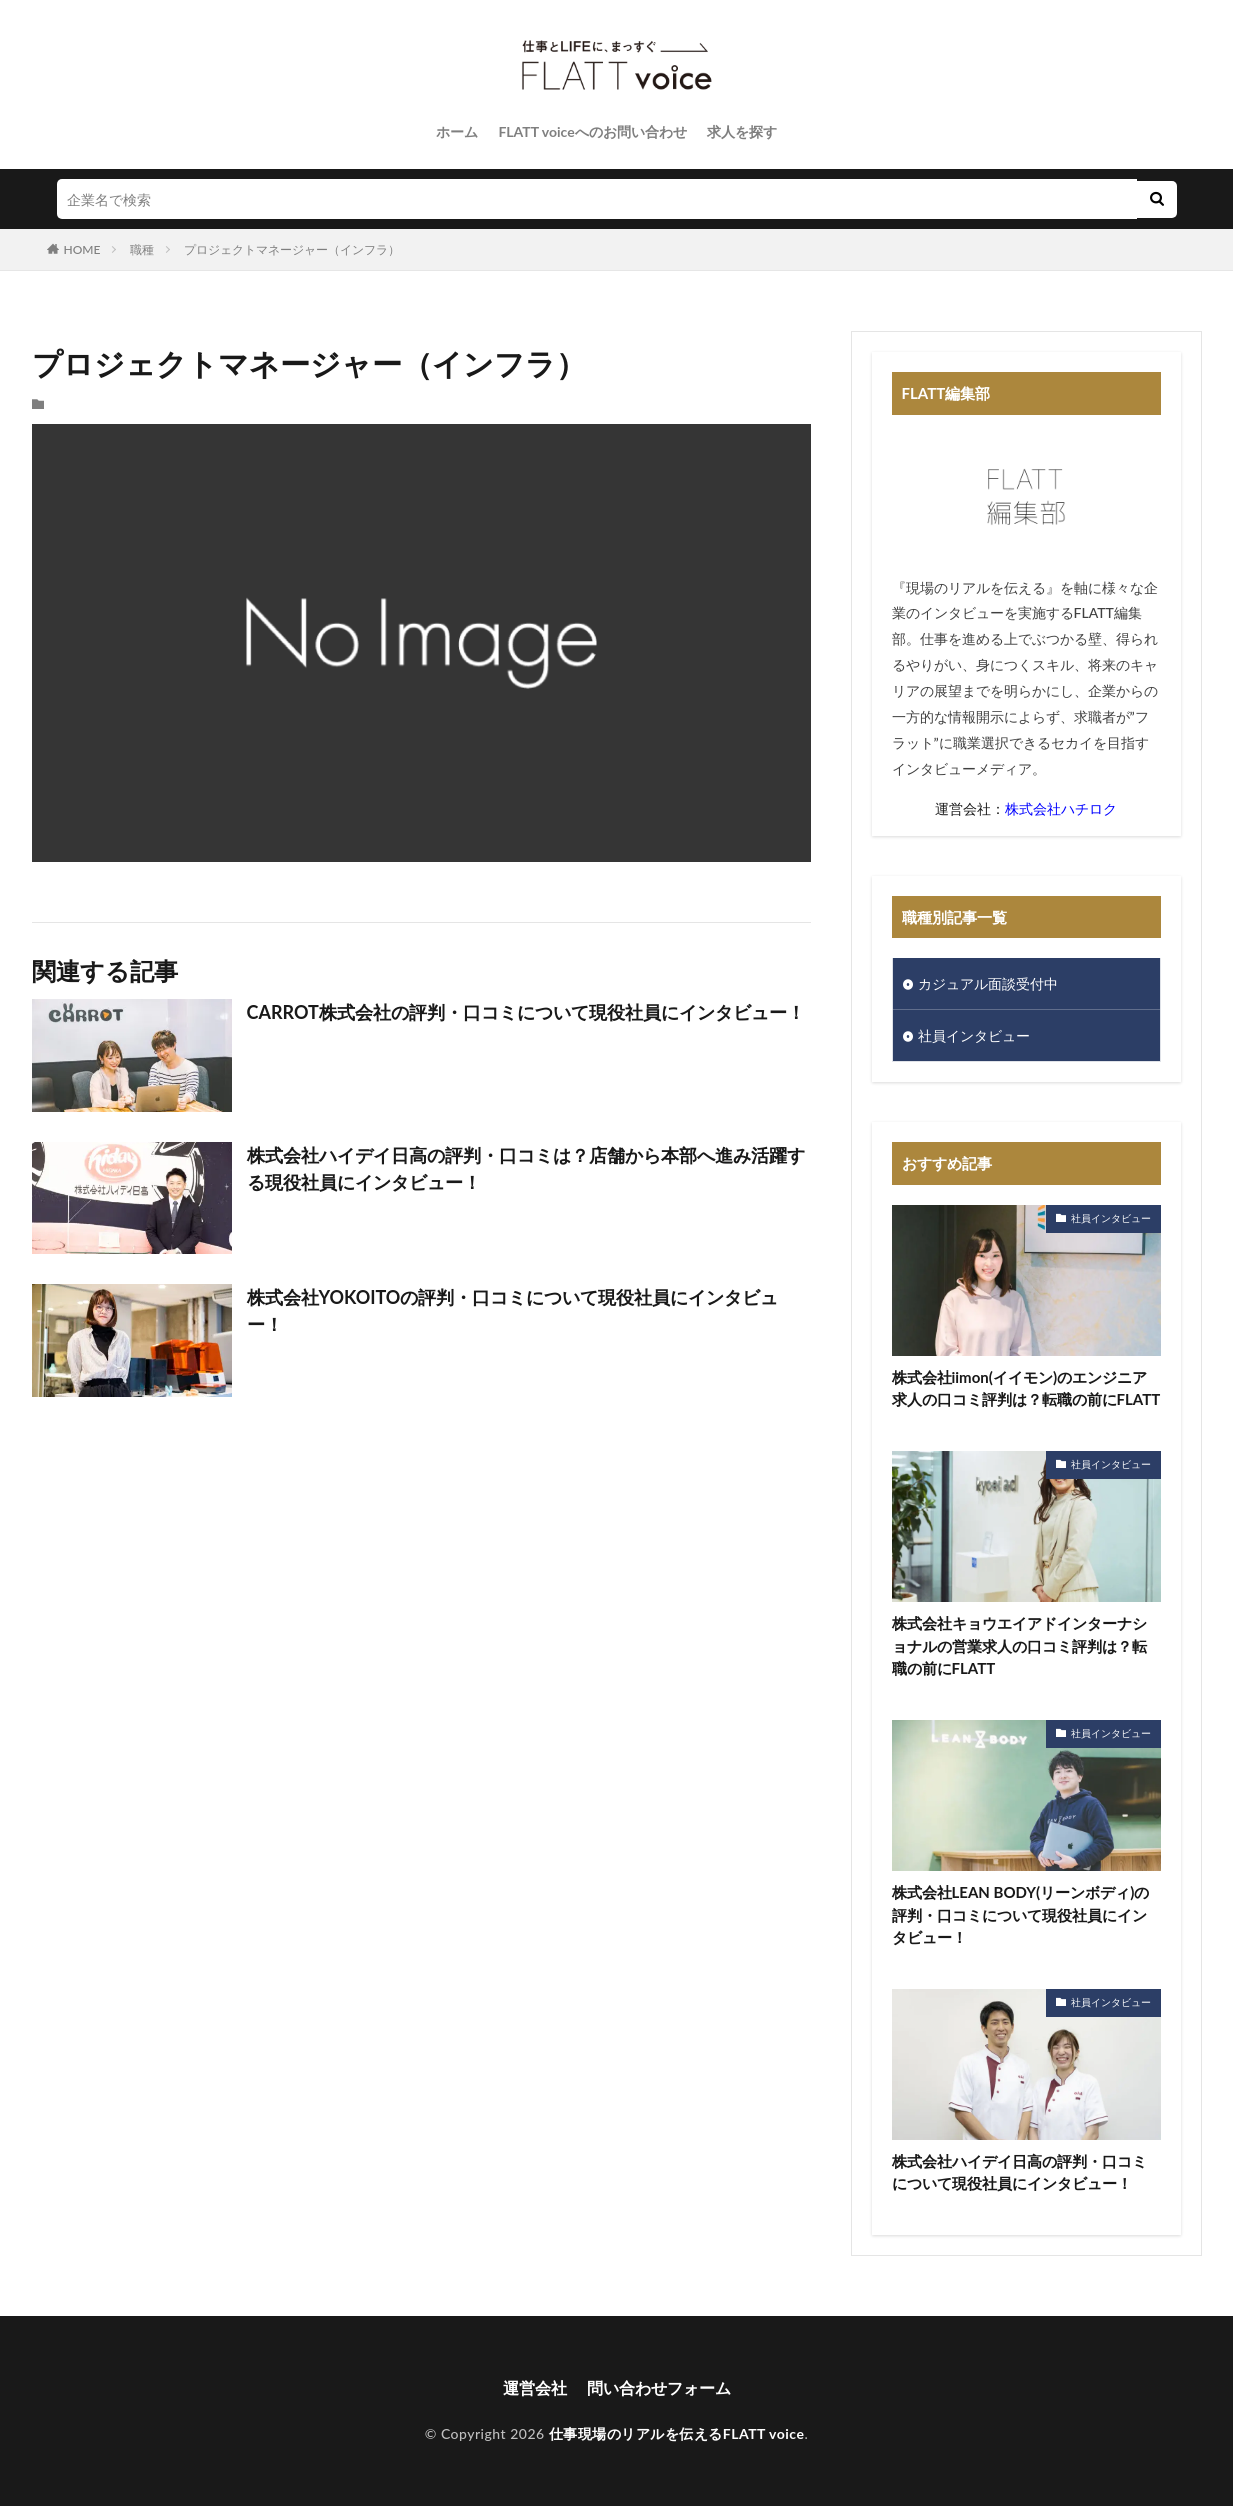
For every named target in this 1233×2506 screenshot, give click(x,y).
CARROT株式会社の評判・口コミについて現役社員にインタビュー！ (526, 1012)
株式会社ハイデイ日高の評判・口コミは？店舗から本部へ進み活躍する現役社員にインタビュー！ (526, 1168)
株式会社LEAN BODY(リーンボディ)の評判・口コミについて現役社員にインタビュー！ (1021, 1914)
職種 (142, 249)
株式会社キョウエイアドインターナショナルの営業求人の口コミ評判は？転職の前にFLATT (1019, 1645)
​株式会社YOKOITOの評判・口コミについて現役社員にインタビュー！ (513, 1310)
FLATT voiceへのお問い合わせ (592, 131)
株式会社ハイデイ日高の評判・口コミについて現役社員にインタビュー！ (1019, 2172)
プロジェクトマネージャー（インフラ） (292, 249)
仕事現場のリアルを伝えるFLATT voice (677, 2433)
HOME (82, 249)
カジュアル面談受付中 (988, 983)
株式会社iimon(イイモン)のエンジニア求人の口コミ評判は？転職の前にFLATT (1026, 1388)
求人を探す (742, 131)
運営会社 (535, 2387)
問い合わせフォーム (659, 2387)
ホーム (457, 131)
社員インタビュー (974, 1035)
